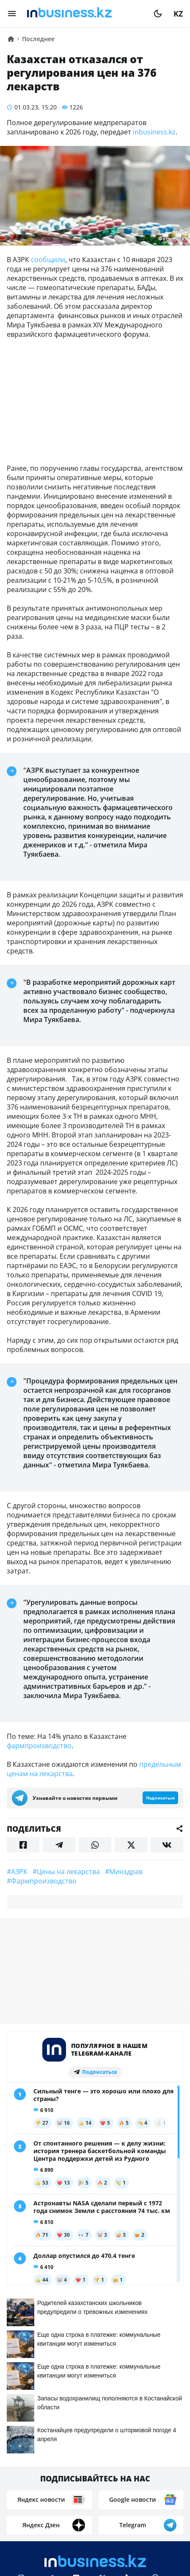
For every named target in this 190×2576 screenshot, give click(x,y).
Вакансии (72, 2497)
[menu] (12, 13)
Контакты (60, 2484)
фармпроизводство (39, 1745)
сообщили (48, 259)
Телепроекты (153, 2484)
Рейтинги (118, 2497)
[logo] (85, 13)
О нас (23, 2484)
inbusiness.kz (153, 132)
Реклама (104, 2484)
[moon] (158, 13)
